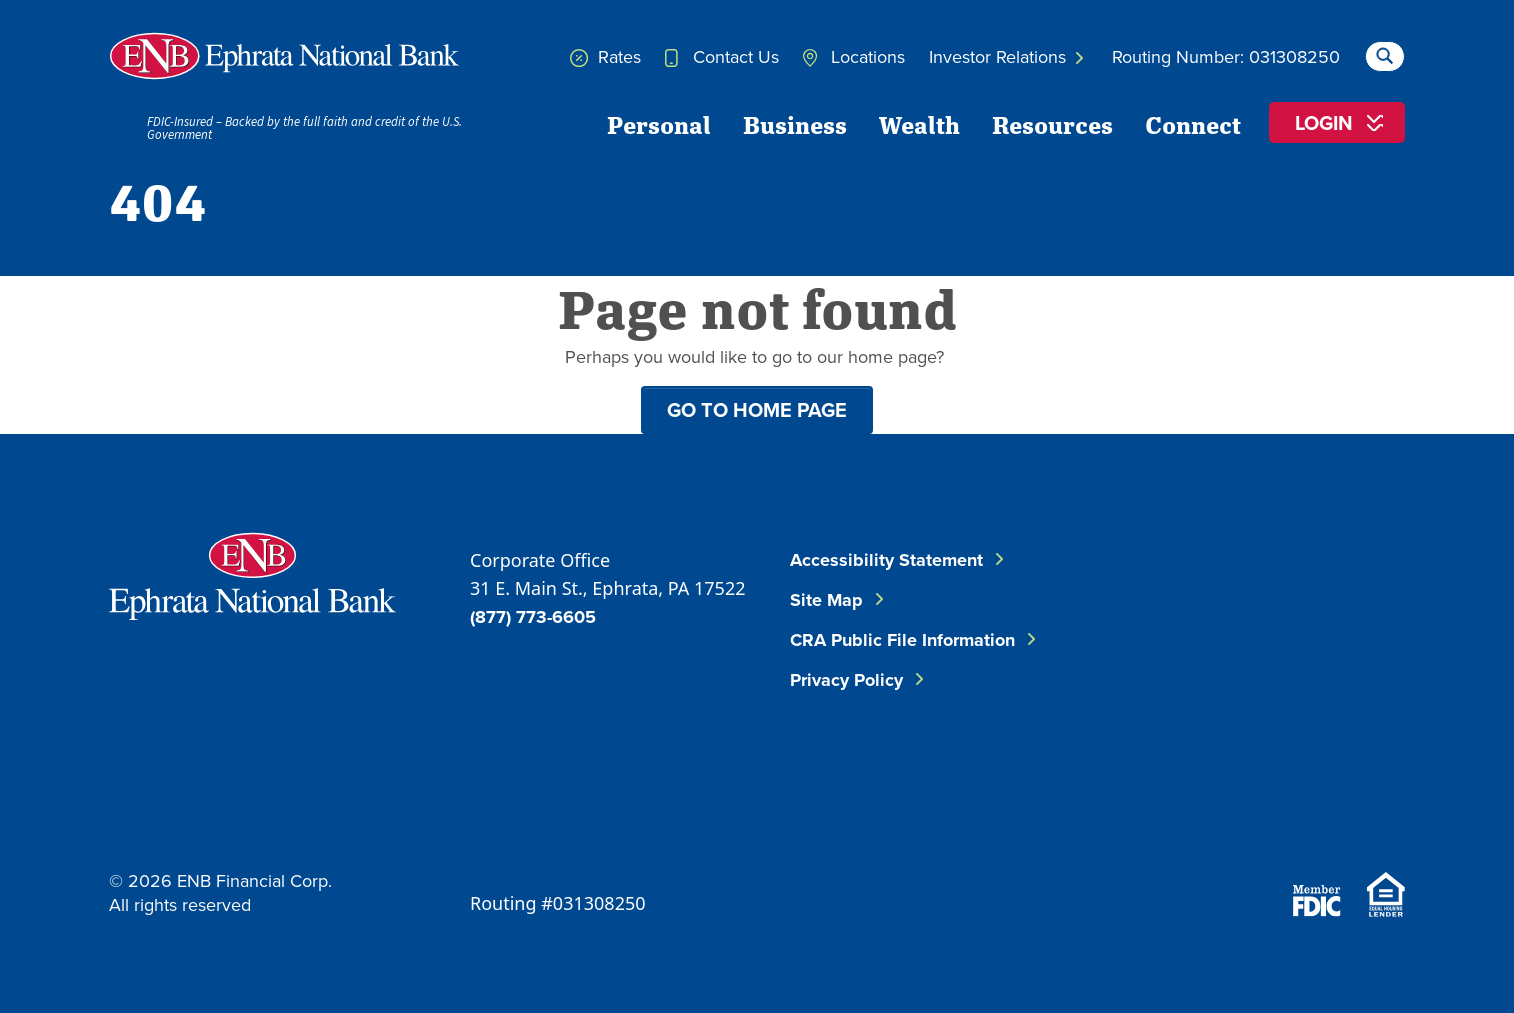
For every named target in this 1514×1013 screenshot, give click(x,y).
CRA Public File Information (902, 640)
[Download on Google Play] (1355, 814)
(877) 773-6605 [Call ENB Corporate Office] (533, 617)
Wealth (919, 124)
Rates (605, 56)
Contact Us (722, 56)
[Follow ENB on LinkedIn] (1337, 594)
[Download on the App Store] (1247, 814)
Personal (659, 124)
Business (795, 124)
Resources (1052, 124)
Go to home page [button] (757, 409)
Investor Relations (1006, 56)
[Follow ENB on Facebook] (1217, 594)
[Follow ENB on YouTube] (1355, 694)
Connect (1193, 124)
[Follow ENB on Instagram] (1235, 694)
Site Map (826, 600)
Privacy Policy (846, 680)
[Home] (284, 56)
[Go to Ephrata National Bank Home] (252, 573)
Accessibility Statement (886, 560)
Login (1324, 122)
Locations (854, 56)
